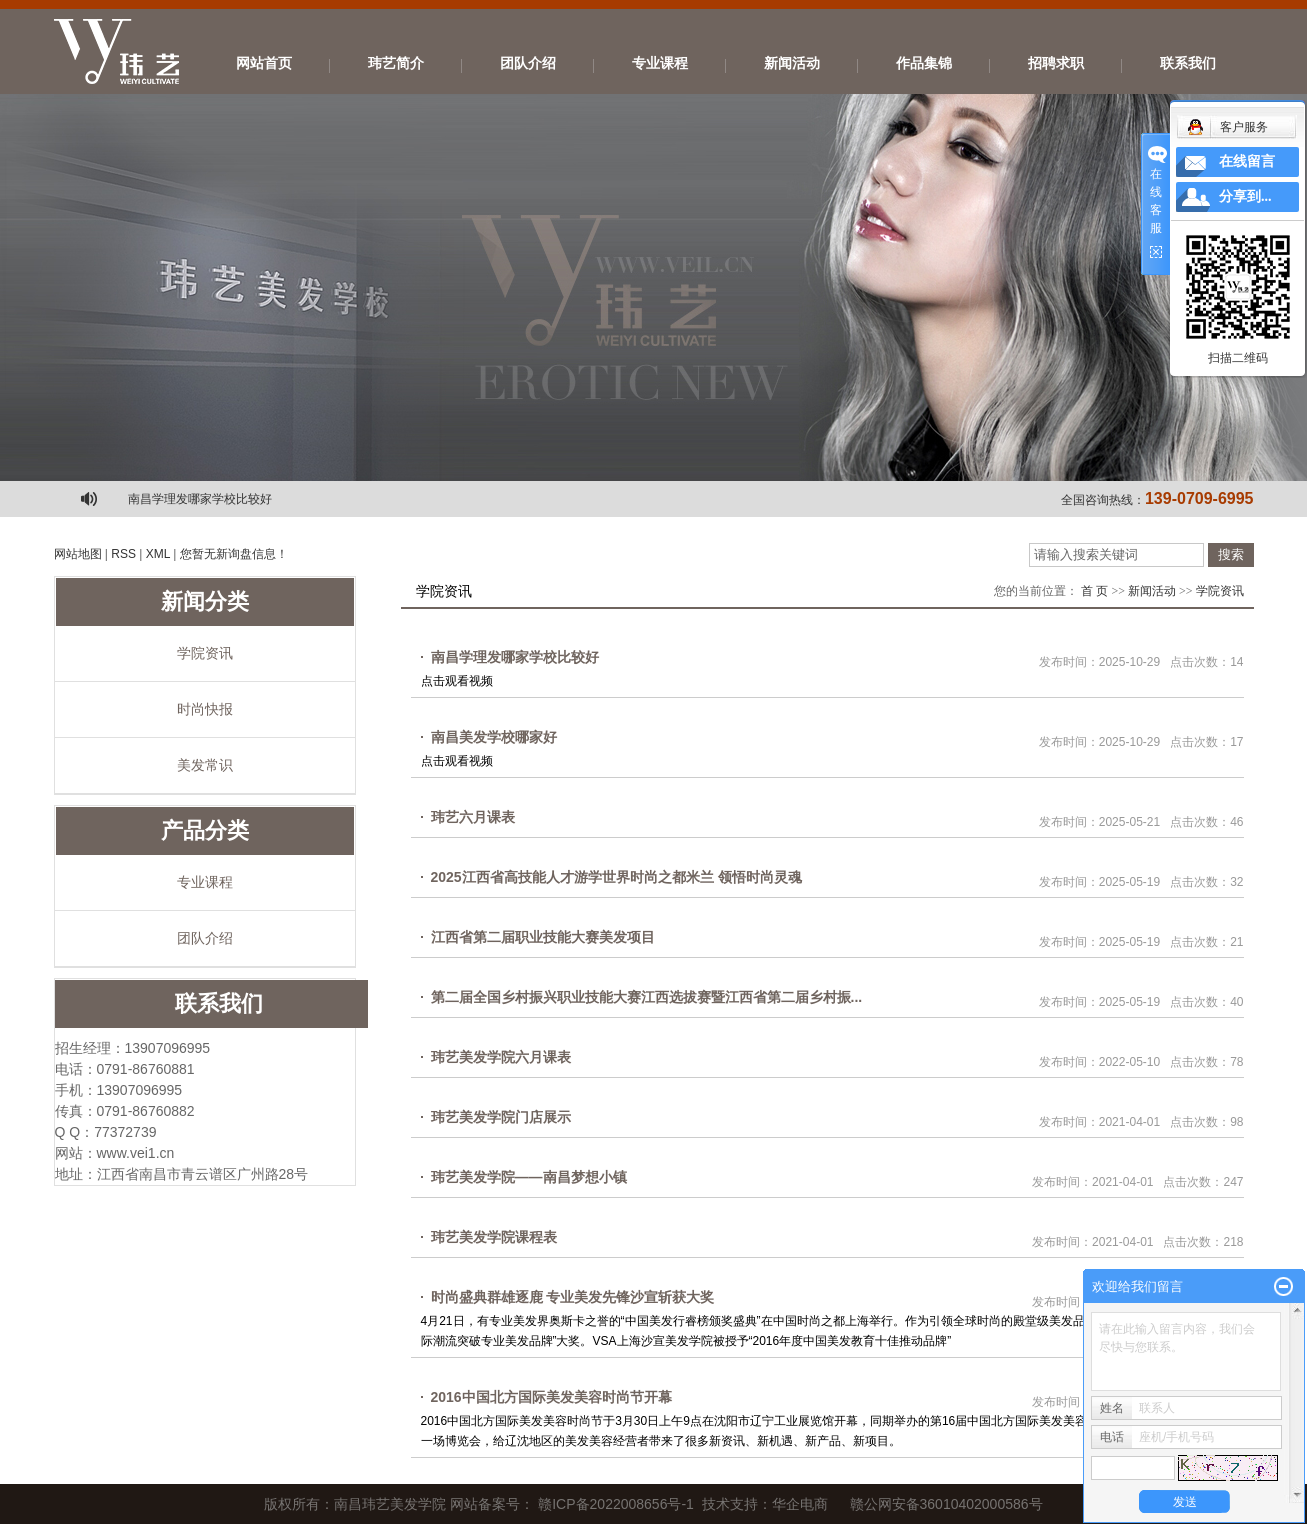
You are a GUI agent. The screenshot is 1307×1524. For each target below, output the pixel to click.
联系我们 (1188, 63)
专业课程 (660, 63)
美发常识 (205, 765)
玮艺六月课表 (473, 817)
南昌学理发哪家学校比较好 (200, 499)
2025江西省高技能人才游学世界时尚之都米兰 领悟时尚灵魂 (616, 877)
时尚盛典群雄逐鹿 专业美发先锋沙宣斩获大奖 (573, 1297)
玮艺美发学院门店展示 (501, 1117)
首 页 (1094, 591)
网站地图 (78, 554)
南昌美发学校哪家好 (494, 737)
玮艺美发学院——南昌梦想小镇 (529, 1177)
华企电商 (800, 1504)
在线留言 (1247, 161)
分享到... (1245, 196)
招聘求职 (1056, 63)
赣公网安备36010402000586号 (946, 1504)
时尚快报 (205, 709)
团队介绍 (528, 63)
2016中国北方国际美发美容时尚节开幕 (551, 1397)
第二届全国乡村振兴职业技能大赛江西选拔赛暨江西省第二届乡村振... (647, 997)
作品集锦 (924, 63)
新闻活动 (792, 63)
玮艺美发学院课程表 (494, 1237)
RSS (123, 554)
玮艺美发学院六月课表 (501, 1057)
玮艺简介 (396, 63)
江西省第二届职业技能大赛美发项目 (543, 937)
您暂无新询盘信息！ (234, 554)
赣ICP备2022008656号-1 (616, 1504)
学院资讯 (205, 653)
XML (158, 554)
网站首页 (264, 63)
